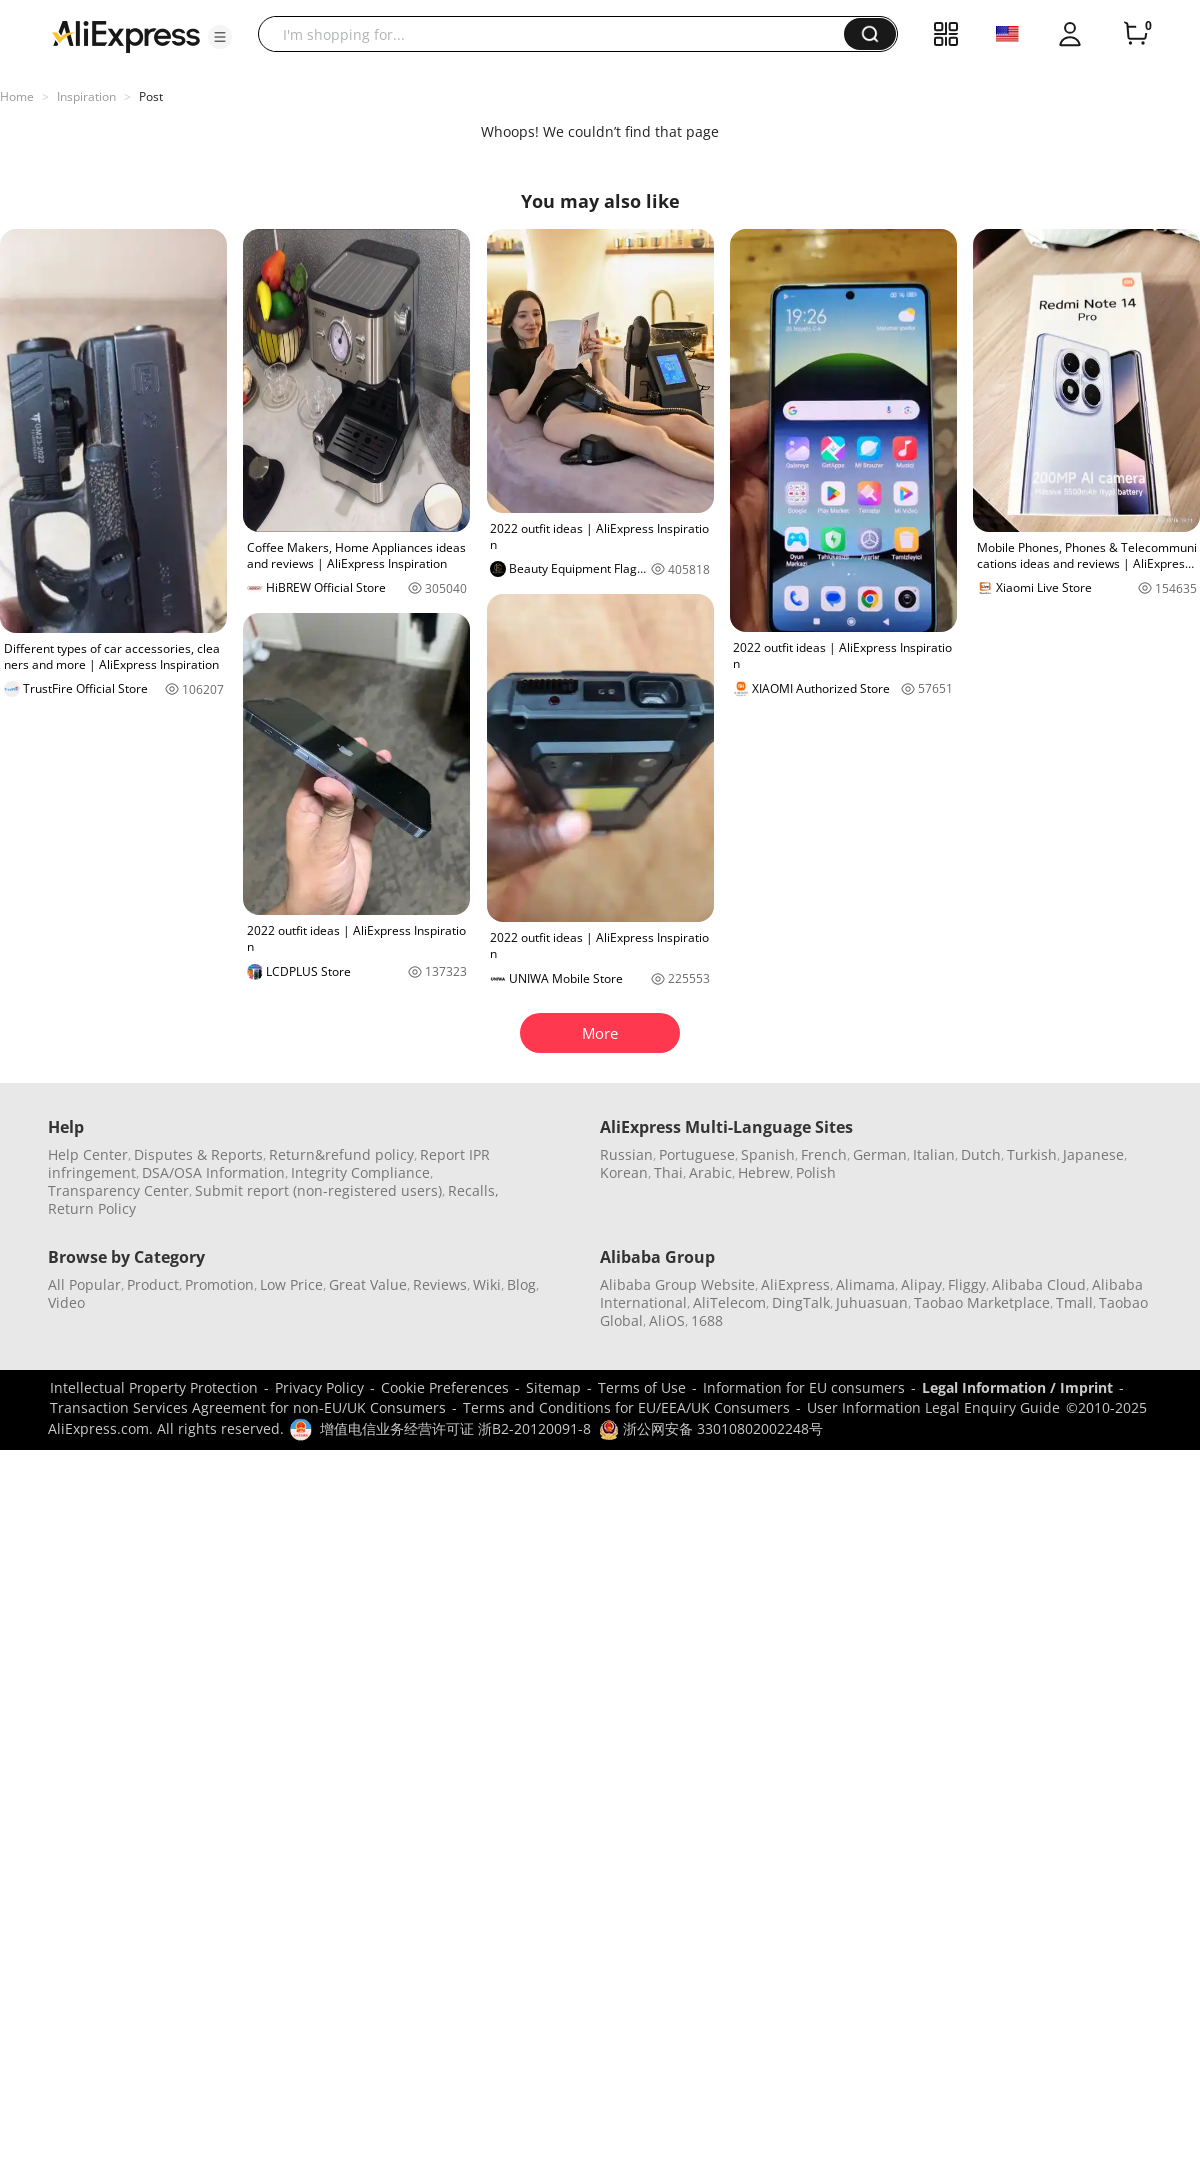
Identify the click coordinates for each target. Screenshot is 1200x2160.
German (880, 1154)
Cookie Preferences (445, 1387)
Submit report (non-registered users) (318, 1190)
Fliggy (967, 1284)
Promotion (219, 1284)
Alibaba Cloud (1039, 1284)
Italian (934, 1154)
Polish (816, 1172)
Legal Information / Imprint (1017, 1387)
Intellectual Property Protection (154, 1387)
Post (151, 96)
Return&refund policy (341, 1154)
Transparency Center (118, 1190)
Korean (624, 1172)
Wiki (487, 1284)
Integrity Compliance (360, 1172)
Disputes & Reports (198, 1154)
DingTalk (801, 1302)
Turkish (1032, 1154)
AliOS (667, 1320)
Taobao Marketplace (982, 1302)
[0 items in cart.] (1136, 34)
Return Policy (92, 1208)
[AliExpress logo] (126, 35)
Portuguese (697, 1154)
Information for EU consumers (804, 1387)
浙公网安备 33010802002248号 (711, 1428)
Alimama (865, 1284)
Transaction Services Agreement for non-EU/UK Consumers (248, 1407)
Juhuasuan (872, 1302)
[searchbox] (558, 34)
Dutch (981, 1154)
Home (17, 96)
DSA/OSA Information (213, 1172)
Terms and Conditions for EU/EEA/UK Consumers (626, 1407)
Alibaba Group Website (677, 1284)
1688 (707, 1320)
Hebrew (764, 1172)
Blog (521, 1284)
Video (66, 1302)
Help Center (88, 1154)
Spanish (768, 1154)
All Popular (84, 1284)
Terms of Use (642, 1387)
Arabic (710, 1172)
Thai (668, 1172)
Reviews (440, 1284)
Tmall (1074, 1302)
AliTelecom (729, 1302)
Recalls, (473, 1190)
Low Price (291, 1284)
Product (153, 1284)
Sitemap (553, 1387)
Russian (626, 1154)
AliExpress (795, 1284)
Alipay (921, 1284)
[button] (220, 37)
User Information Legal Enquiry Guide (933, 1407)
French (824, 1154)
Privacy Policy (319, 1387)
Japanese (1093, 1154)
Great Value (368, 1284)
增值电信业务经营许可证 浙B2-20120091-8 (455, 1428)
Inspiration (86, 96)
